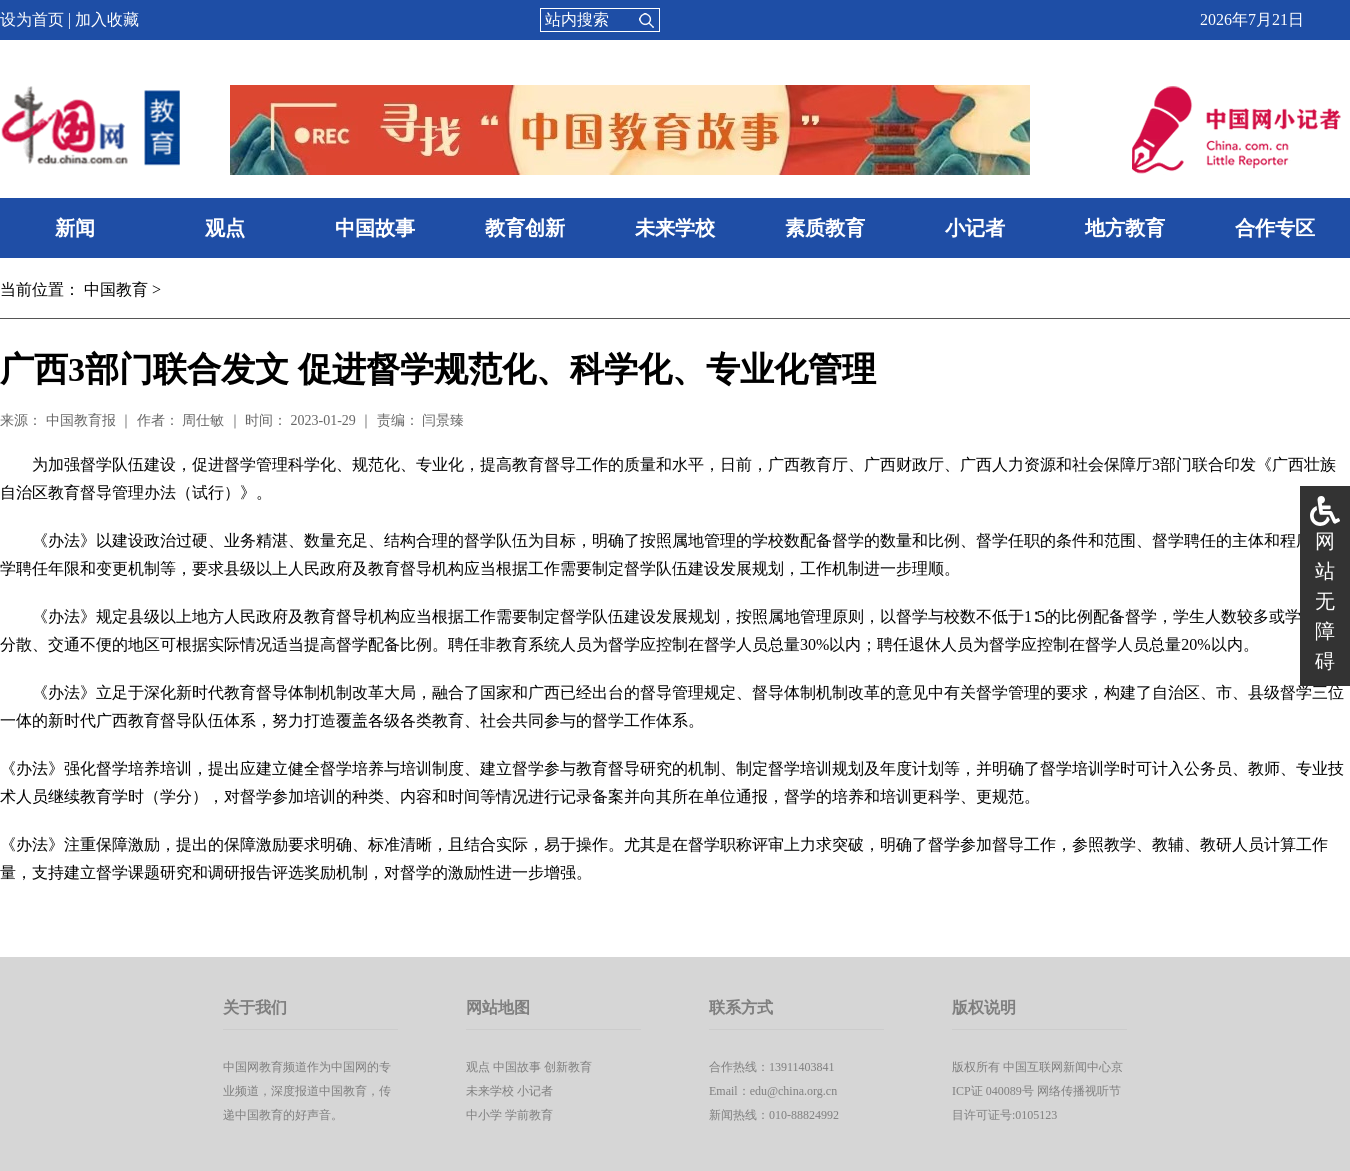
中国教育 (116, 289)
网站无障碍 (1325, 601)
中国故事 (375, 228)
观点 (225, 228)
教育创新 (525, 228)
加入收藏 (107, 19)
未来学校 (675, 228)
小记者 (975, 228)
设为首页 (32, 19)
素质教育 (825, 228)
